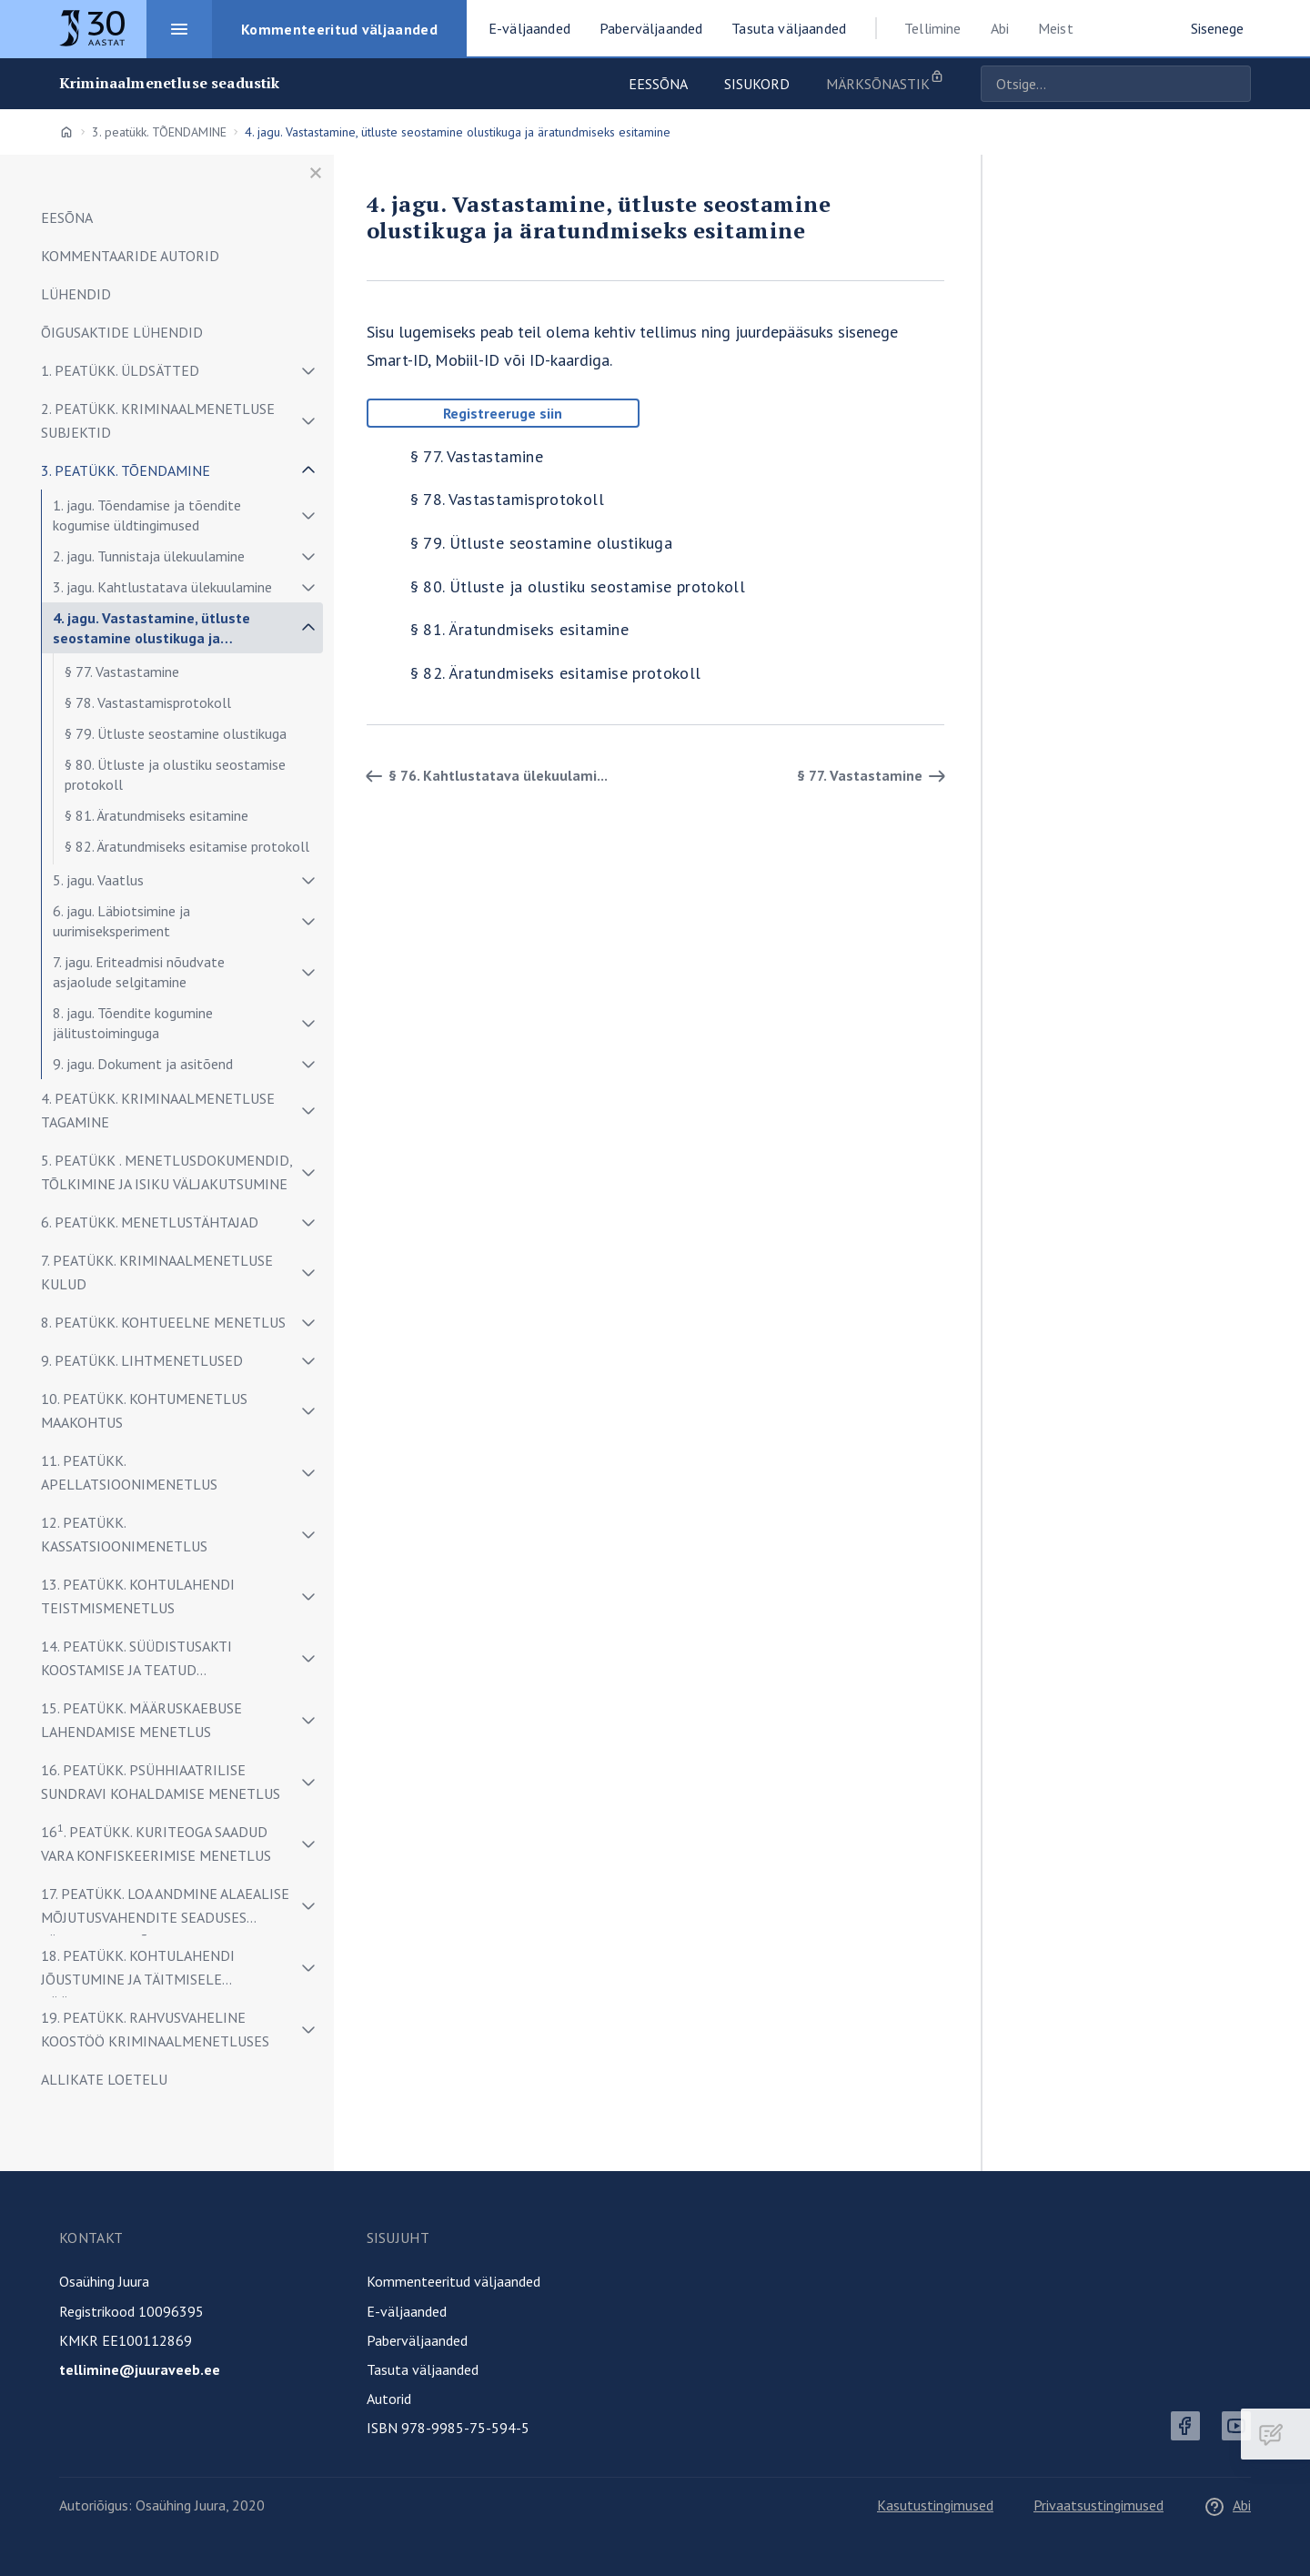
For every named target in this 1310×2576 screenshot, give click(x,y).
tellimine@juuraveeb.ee (139, 2369)
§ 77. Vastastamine (122, 671)
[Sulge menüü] (315, 172)
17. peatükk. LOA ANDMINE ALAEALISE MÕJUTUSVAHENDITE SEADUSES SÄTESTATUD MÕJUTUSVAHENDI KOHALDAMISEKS (165, 1910)
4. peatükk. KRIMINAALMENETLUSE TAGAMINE (158, 1110)
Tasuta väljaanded (423, 2369)
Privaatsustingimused (1098, 2505)
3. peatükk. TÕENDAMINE (159, 132)
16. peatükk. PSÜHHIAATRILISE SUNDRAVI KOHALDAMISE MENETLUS (160, 1782)
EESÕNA (67, 217)
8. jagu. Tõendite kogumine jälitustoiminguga (133, 1023)
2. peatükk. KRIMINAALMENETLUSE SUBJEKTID (158, 420)
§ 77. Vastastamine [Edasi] (874, 776)
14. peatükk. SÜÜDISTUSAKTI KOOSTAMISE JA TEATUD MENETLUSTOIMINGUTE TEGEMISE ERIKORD (154, 1663)
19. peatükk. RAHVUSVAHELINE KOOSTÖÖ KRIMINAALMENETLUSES (155, 2029)
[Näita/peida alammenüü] (308, 370)
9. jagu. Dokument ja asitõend (143, 1064)
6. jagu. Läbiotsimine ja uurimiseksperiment (121, 921)
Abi (1000, 28)
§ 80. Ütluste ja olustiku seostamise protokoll (175, 774)
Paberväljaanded (417, 2340)
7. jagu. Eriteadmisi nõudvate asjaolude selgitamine (139, 972)
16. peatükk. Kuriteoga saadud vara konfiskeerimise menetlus (156, 1842)
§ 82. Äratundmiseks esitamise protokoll (187, 846)
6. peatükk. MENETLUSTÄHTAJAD (149, 1222)
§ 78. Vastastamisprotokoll (148, 702)
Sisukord (757, 84)
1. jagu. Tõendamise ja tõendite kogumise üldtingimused (147, 515)
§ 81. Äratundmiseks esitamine (156, 815)
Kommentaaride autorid (130, 256)
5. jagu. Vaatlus (98, 880)
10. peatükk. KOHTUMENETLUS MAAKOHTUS (144, 1410)
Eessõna (658, 84)
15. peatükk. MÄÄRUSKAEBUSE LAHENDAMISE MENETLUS (141, 1720)
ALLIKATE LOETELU (104, 2079)
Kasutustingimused (935, 2505)
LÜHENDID (76, 294)
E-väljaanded (407, 2311)
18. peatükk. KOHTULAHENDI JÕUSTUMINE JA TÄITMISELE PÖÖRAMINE (138, 1972)
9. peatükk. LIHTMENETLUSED (142, 1360)
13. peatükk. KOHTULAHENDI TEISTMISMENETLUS (138, 1596)
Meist (1055, 28)
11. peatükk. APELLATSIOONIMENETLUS (129, 1472)
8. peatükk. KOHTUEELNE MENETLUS (163, 1322)
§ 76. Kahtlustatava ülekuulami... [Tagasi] (483, 776)
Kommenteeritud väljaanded (453, 2281)
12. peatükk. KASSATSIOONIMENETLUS (124, 1534)
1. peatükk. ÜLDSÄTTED (120, 370)
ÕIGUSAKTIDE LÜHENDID (122, 332)
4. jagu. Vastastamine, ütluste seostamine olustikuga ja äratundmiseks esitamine (151, 631)
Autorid (389, 2398)
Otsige (1232, 84)
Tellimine (932, 28)
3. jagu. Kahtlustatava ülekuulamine (162, 587)
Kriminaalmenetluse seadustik (169, 83)
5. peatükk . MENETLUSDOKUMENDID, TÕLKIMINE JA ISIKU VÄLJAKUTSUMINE (166, 1172)
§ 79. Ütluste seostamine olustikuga (176, 733)
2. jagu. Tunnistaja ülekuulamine (149, 556)
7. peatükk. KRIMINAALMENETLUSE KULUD (157, 1272)
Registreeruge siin (502, 413)
